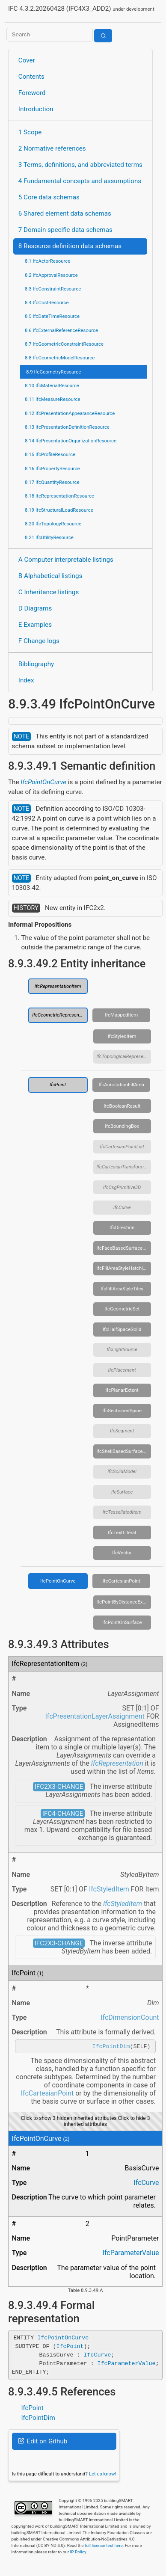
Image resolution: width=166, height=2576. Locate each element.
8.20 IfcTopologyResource (53, 524)
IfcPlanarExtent (122, 1390)
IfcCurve (122, 1207)
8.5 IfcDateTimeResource (52, 316)
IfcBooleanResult (122, 1106)
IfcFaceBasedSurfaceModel (123, 1248)
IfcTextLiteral (122, 1533)
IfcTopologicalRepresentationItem (123, 1056)
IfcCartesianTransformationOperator (123, 1167)
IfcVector (122, 1553)
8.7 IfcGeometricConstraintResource (64, 344)
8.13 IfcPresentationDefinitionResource (67, 427)
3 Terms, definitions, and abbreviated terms (80, 165)
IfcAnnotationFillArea (121, 1085)
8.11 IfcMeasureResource (52, 399)
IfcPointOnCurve (43, 782)
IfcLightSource (122, 1349)
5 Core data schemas (49, 197)
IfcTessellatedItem (122, 1512)
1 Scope (30, 132)
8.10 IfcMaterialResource (52, 385)
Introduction (35, 109)
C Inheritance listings (48, 592)
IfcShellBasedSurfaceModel (123, 1451)
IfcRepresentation (117, 1763)
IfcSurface (122, 1492)
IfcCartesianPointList (122, 1147)
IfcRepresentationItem (58, 986)
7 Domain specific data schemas (65, 230)
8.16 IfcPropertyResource (52, 468)
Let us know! (102, 2475)
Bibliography (36, 664)
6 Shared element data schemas (64, 213)
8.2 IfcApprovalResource (51, 275)
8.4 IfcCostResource (47, 302)
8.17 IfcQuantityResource (52, 482)
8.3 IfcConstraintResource (53, 289)
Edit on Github (42, 2442)
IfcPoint (58, 1085)
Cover (26, 60)
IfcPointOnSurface (122, 1622)
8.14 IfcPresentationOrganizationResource (70, 441)
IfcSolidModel (121, 1471)
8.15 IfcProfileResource (50, 454)
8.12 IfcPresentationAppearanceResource (70, 413)
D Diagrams (35, 608)
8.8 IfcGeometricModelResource (60, 358)
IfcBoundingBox (122, 1126)
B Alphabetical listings (50, 576)
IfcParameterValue (130, 2254)
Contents (31, 76)
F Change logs (38, 641)
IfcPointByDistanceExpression (123, 1602)
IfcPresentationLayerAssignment (94, 1716)
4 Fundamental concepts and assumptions (79, 181)
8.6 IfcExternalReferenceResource (61, 330)
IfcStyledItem (122, 1036)
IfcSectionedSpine (122, 1411)
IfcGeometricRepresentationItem (60, 1015)
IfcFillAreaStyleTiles (122, 1289)
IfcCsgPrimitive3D (122, 1187)
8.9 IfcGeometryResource (53, 372)
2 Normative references (52, 148)
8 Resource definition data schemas (70, 246)
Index (26, 680)
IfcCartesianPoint (121, 1581)
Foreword (32, 93)
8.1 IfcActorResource (47, 261)
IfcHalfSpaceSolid (122, 1329)
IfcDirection (122, 1227)
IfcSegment (122, 1431)
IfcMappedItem (121, 1015)
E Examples (35, 624)
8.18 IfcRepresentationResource (59, 496)
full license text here (104, 2546)
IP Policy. (78, 2553)
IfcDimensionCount (130, 2017)
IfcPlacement (122, 1370)
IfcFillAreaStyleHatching (122, 1268)
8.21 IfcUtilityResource (49, 537)
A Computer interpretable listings (65, 559)
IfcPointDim (111, 2047)
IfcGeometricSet (121, 1309)
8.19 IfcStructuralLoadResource (59, 510)
